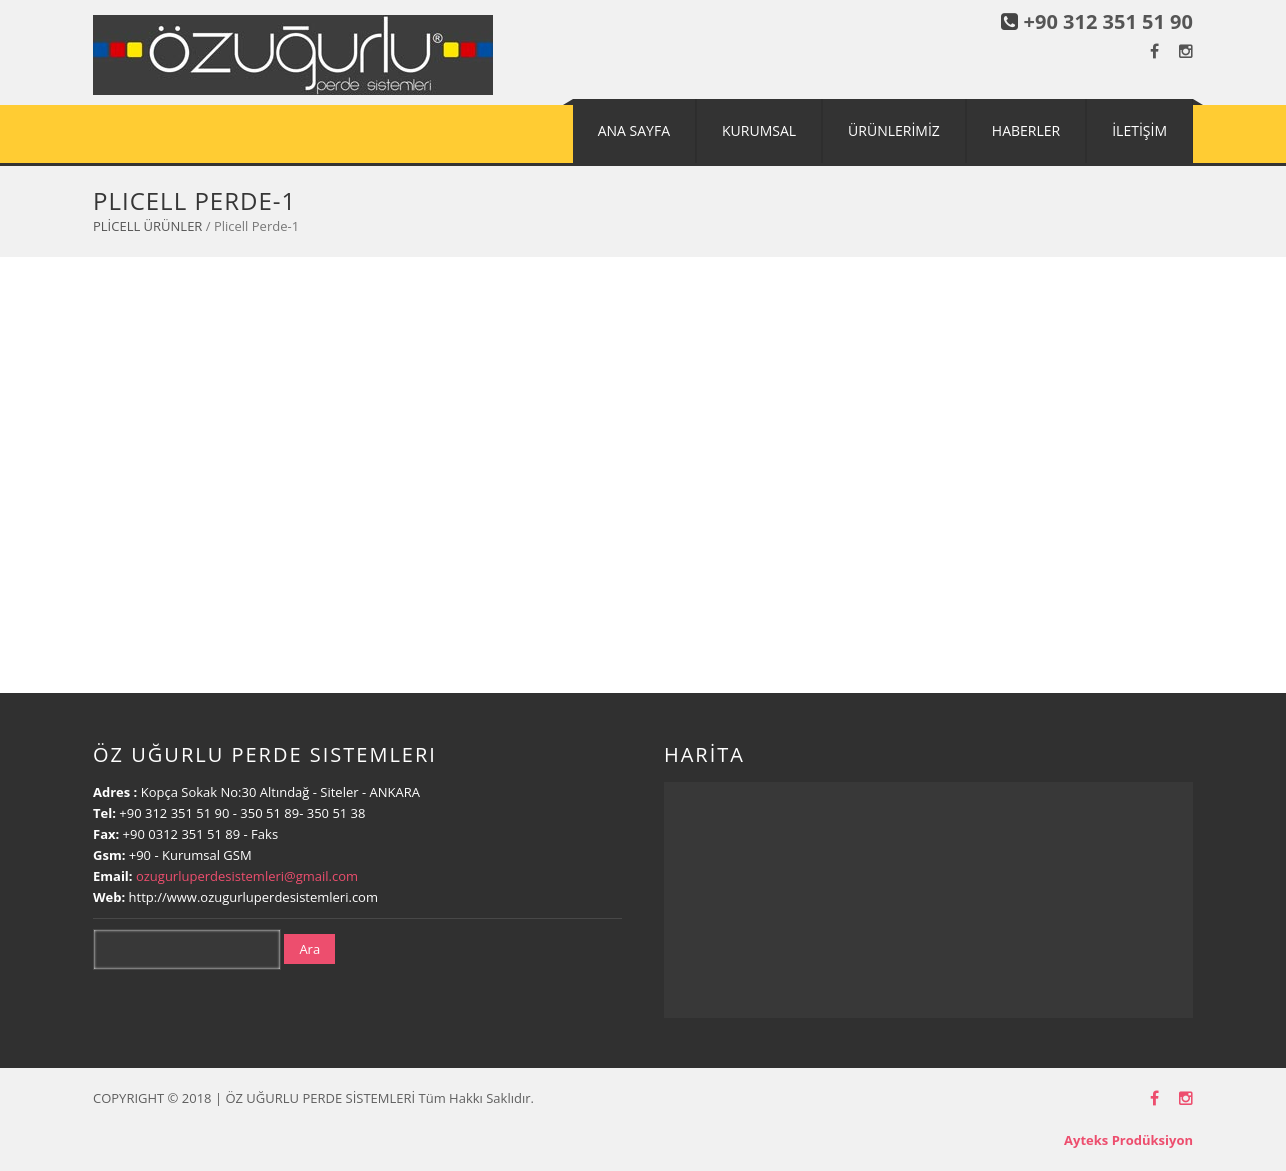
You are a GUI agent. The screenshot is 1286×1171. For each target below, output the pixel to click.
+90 (142, 855)
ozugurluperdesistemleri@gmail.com (247, 876)
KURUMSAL (759, 130)
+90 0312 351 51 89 (182, 834)
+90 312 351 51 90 (1108, 21)
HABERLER (1026, 130)
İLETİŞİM (1139, 130)
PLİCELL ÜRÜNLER (147, 226)
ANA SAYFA (634, 130)
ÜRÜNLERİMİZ (894, 130)
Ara (309, 949)
